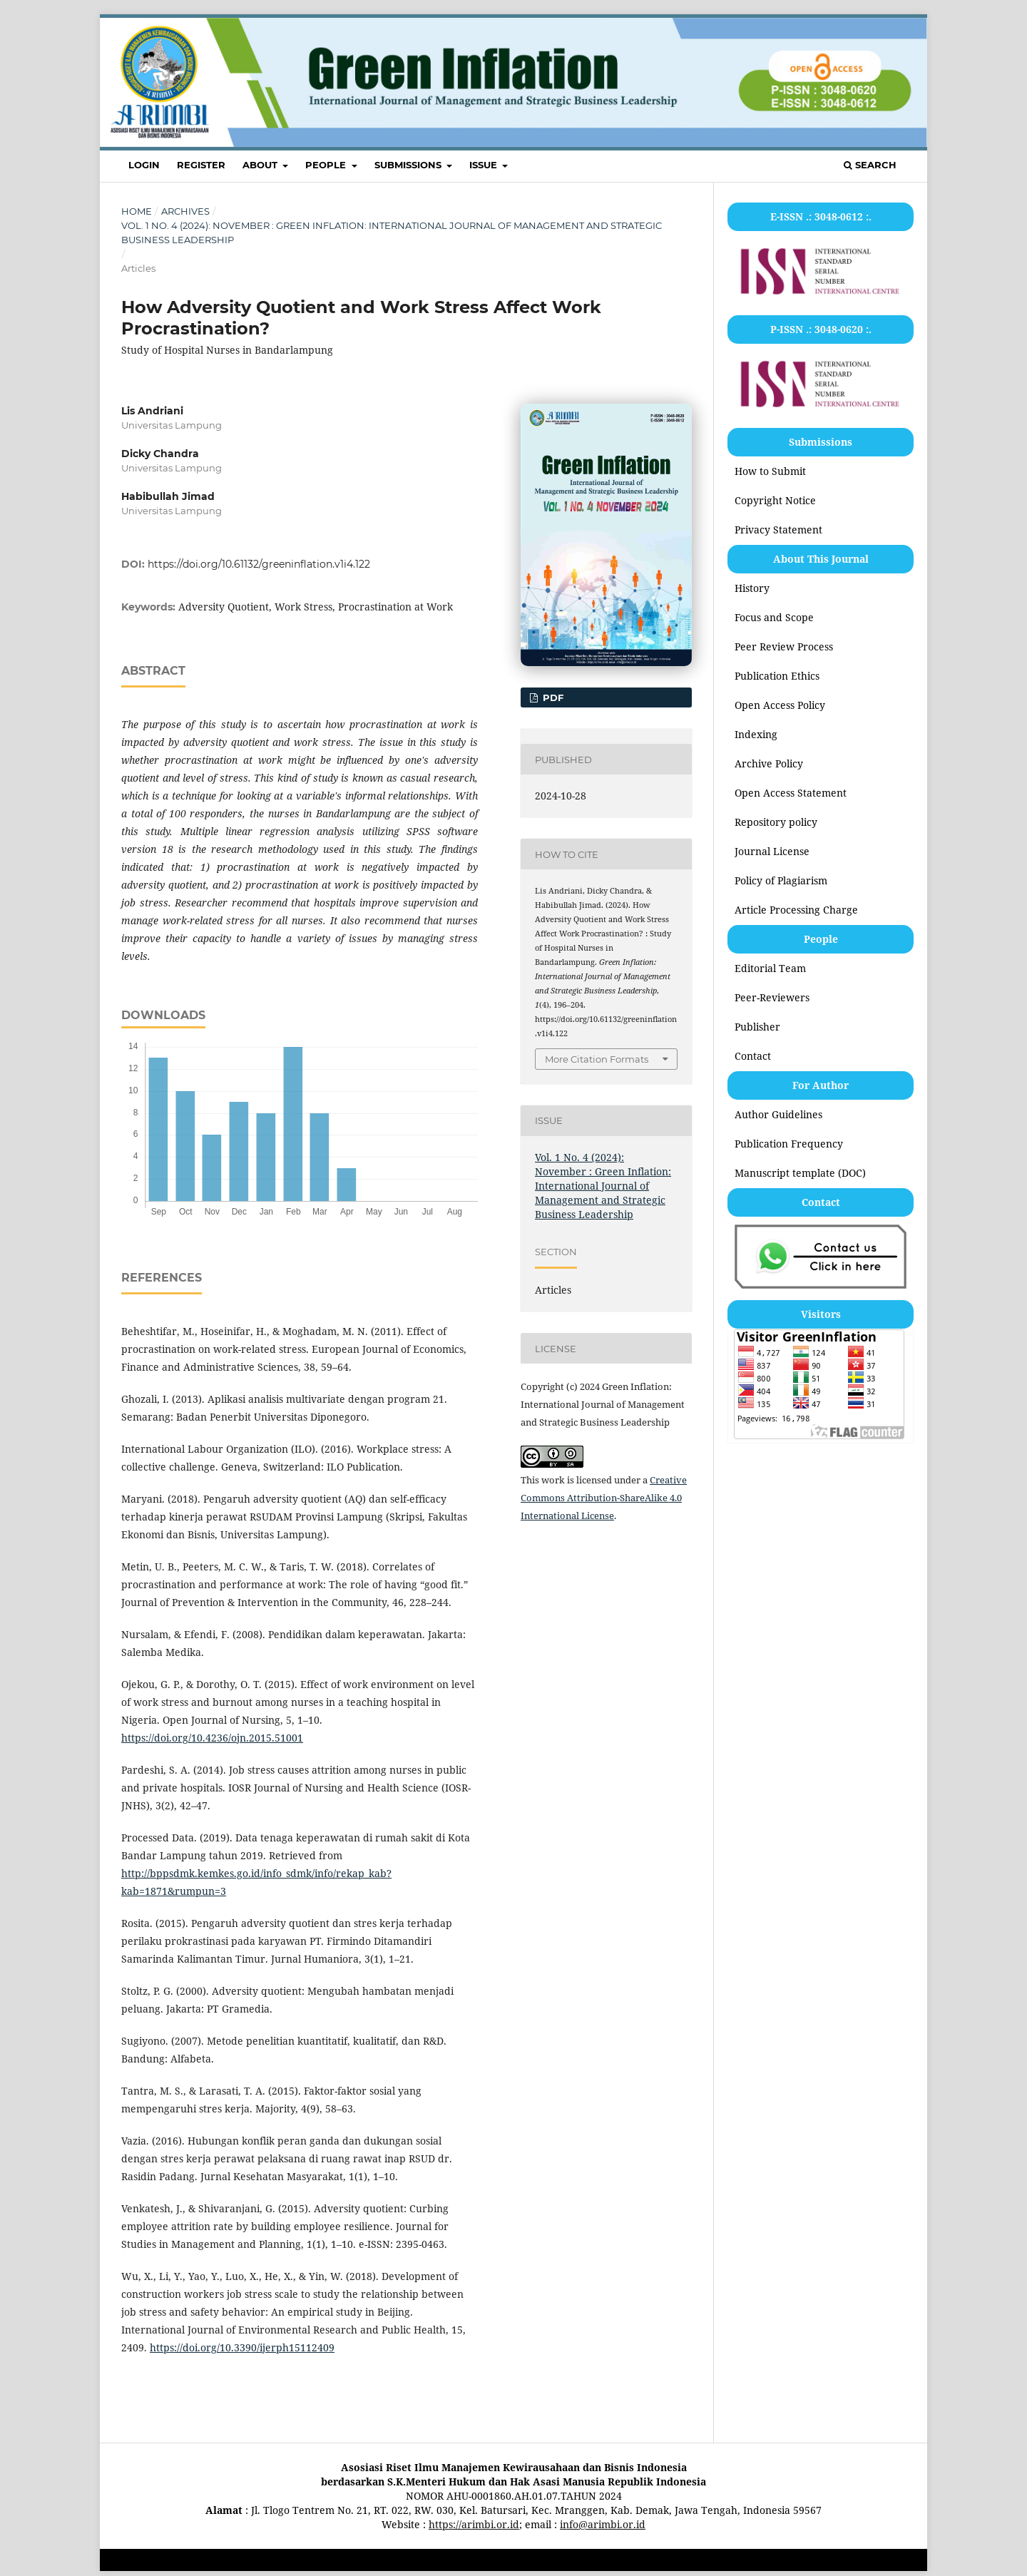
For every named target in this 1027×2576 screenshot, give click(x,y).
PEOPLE (327, 164)
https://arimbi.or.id (474, 2524)
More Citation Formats (596, 1059)
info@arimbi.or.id (602, 2524)
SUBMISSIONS (409, 164)
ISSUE (484, 164)
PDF (551, 697)
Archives (185, 211)
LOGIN (144, 164)
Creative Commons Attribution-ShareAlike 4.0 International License (604, 1497)
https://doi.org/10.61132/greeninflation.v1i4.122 (259, 564)
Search (870, 164)
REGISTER (201, 164)
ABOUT (261, 164)
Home (136, 211)
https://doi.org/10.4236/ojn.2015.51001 (212, 1737)
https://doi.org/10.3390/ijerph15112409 (242, 2347)
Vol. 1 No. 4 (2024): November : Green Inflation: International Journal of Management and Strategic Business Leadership (391, 232)
